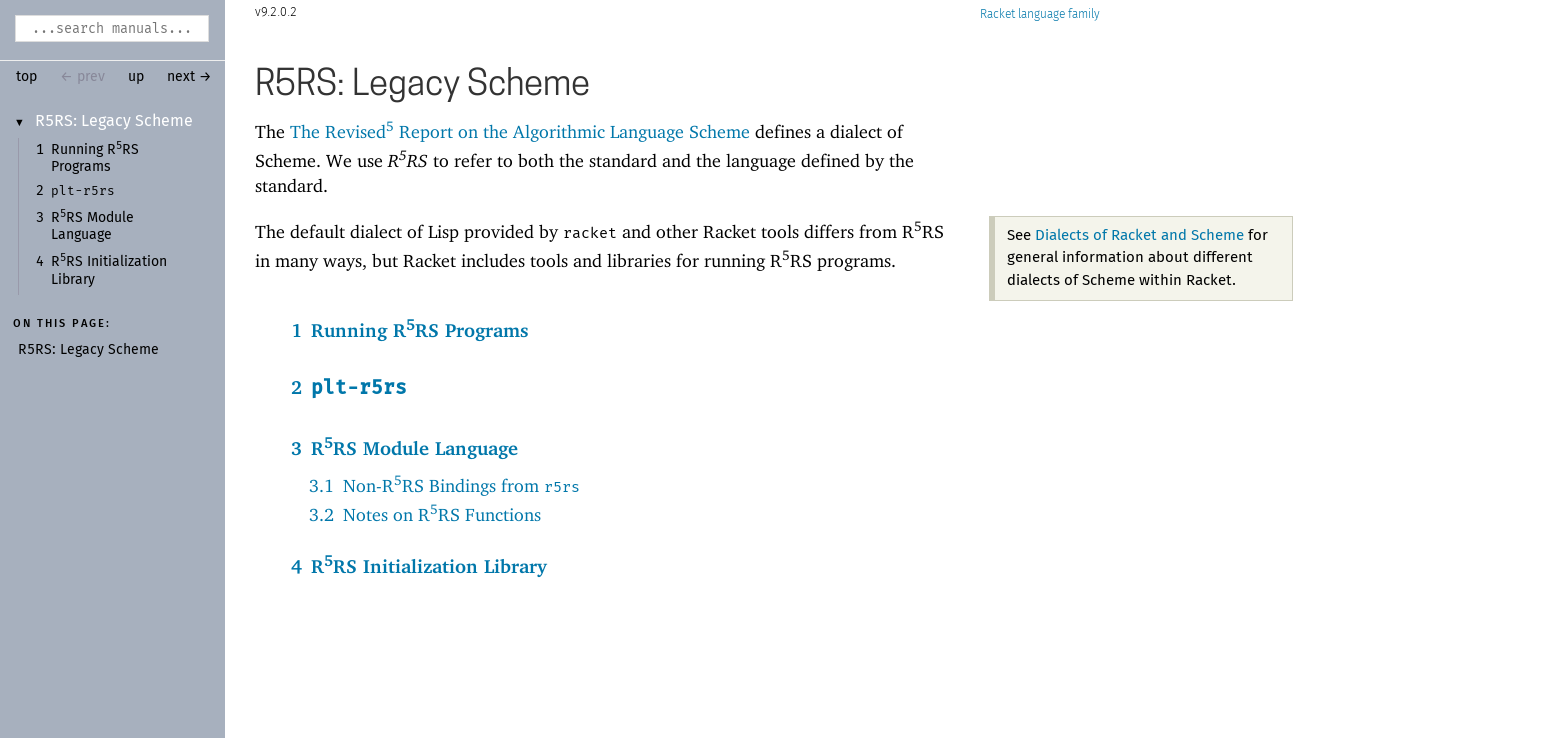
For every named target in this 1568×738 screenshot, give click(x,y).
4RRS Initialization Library (419, 564)
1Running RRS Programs (410, 328)
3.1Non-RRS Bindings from (444, 485)
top (26, 77)
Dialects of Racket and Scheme (1139, 235)
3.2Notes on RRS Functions (425, 514)
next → (189, 77)
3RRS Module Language (404, 446)
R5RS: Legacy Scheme (114, 121)
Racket (1040, 14)
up (136, 77)
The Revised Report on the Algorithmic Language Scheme (520, 131)
